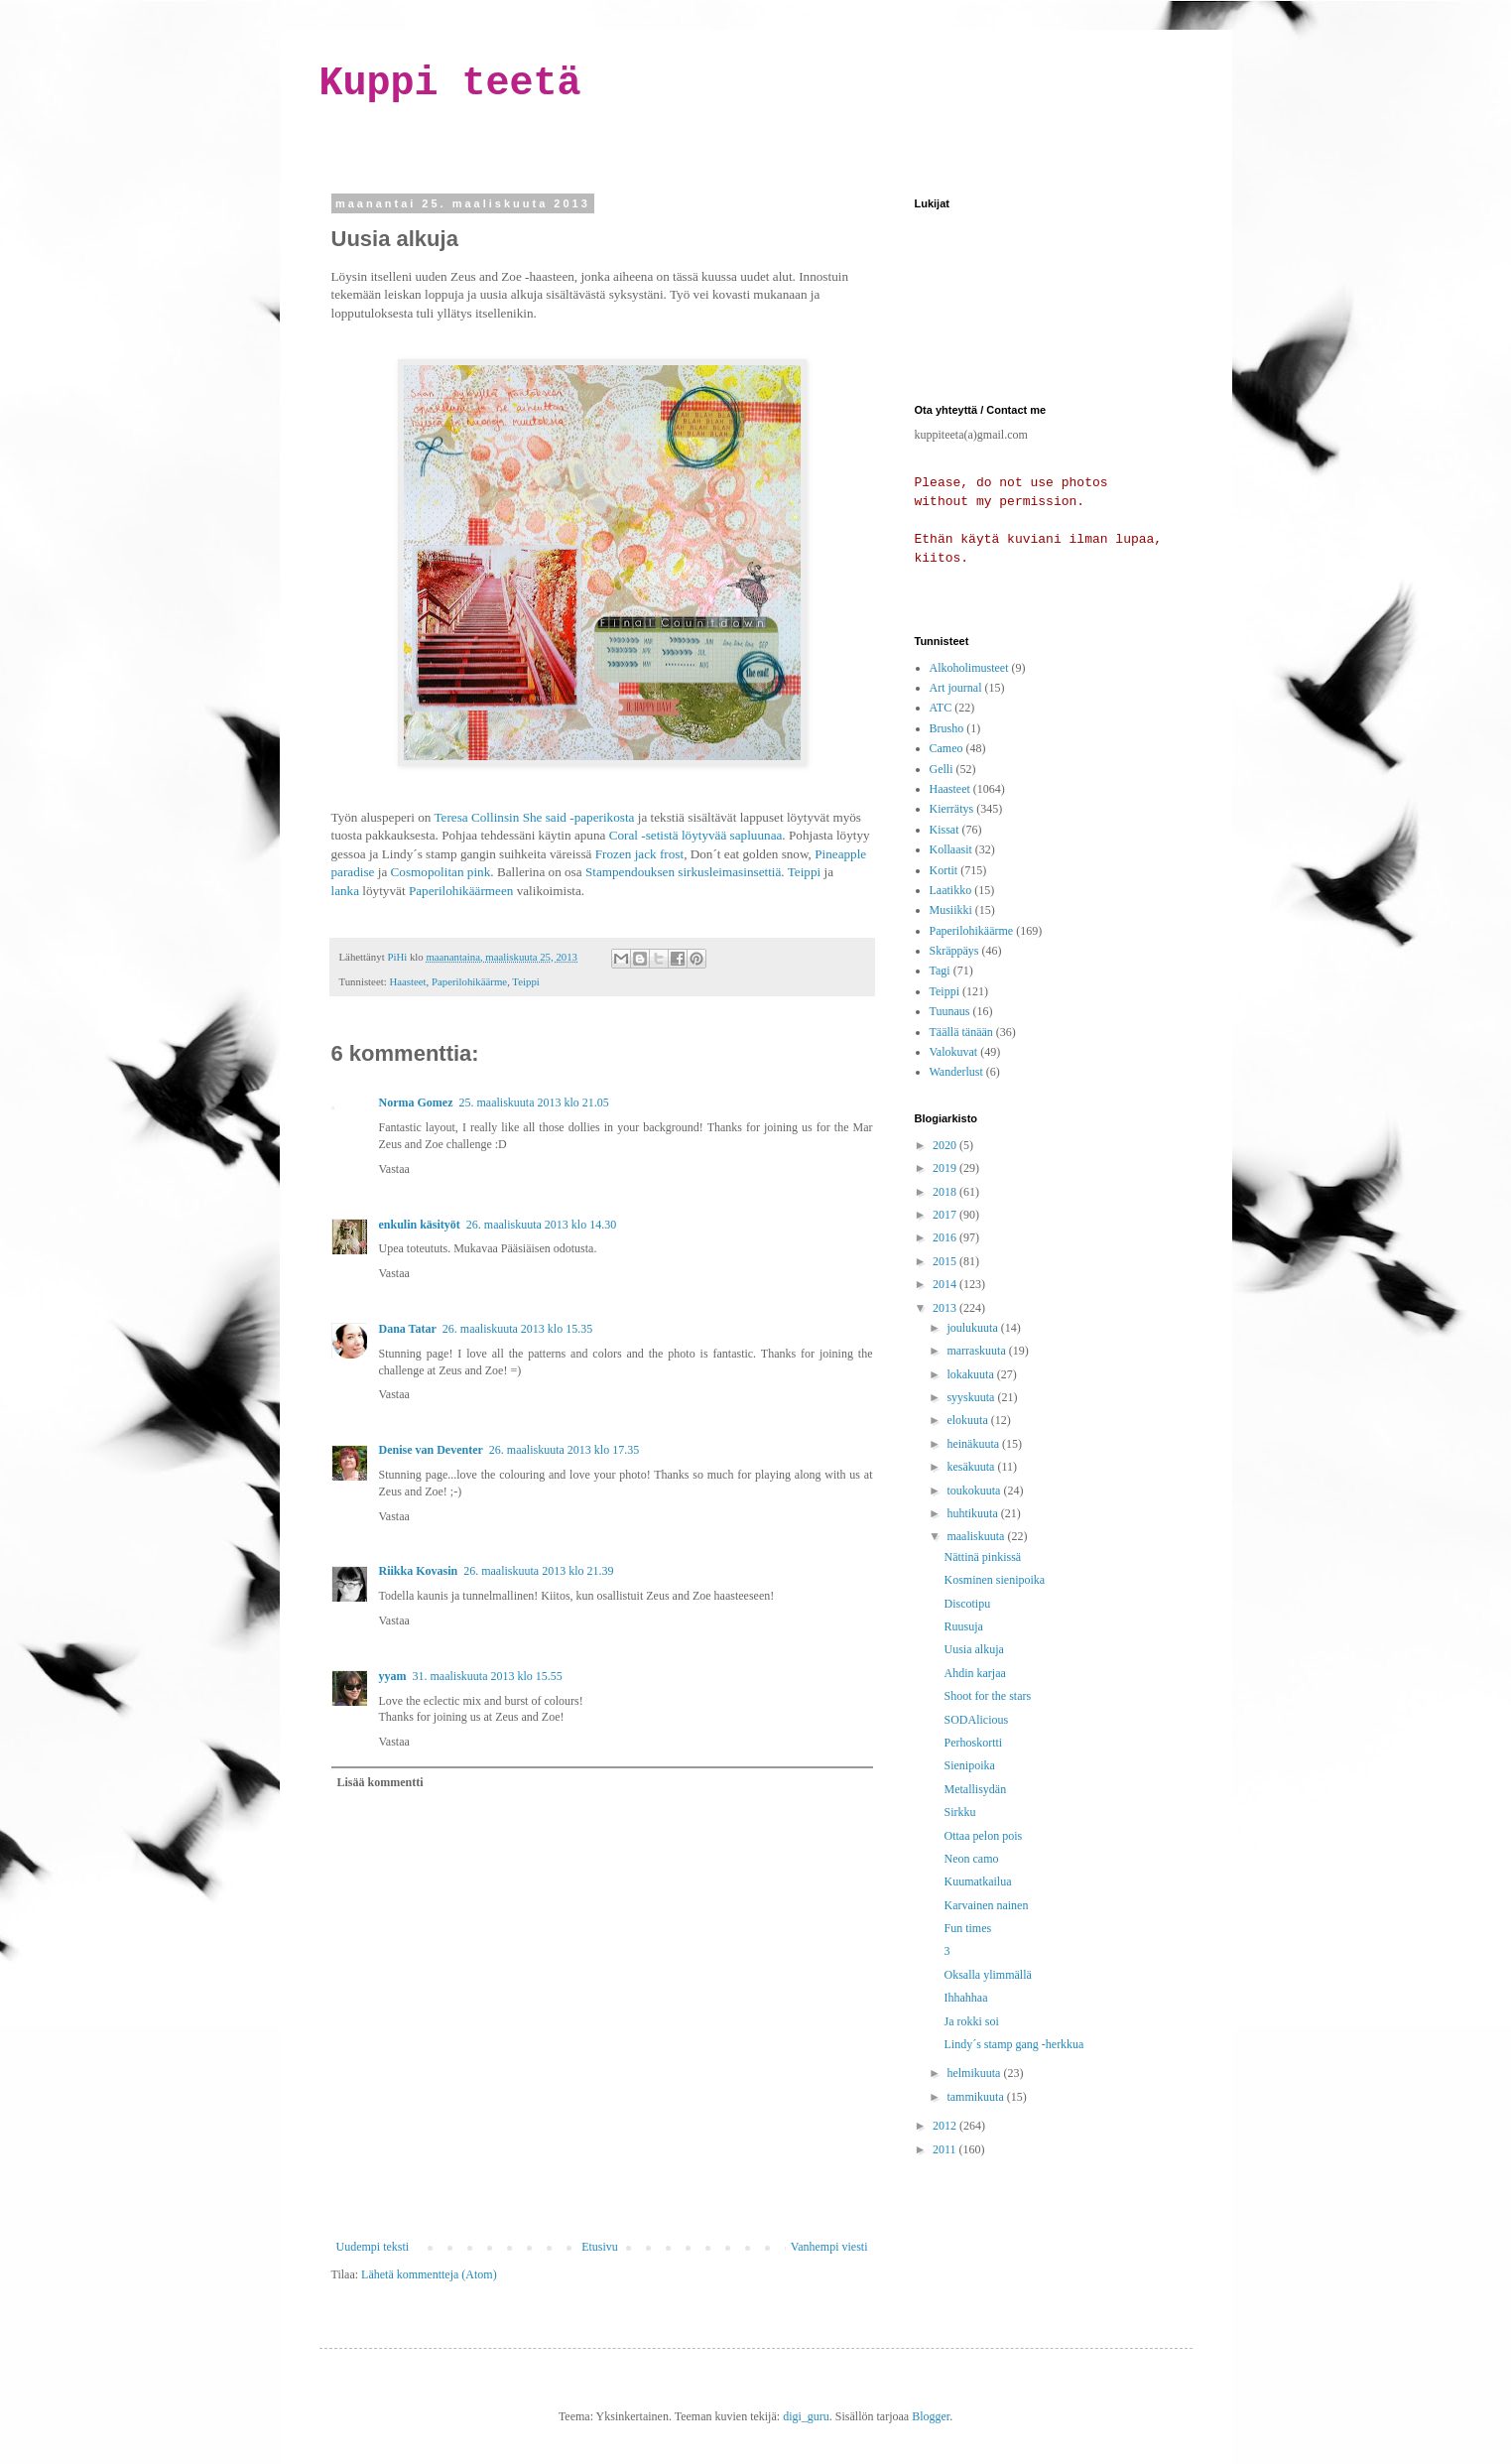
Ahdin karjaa (974, 1673)
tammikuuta (976, 2097)
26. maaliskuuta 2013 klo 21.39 (538, 1571)
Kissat (944, 830)
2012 (946, 2126)
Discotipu (967, 1604)
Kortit (944, 870)
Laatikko (951, 890)
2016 (946, 1237)
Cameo (946, 748)
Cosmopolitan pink (441, 871)
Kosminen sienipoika (994, 1580)
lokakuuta (971, 1374)
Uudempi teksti (373, 2247)
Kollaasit (951, 849)
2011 (946, 2149)
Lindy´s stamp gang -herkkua (1013, 2044)
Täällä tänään (961, 1032)
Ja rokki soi (971, 2021)
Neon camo (971, 1859)
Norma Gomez (416, 1102)
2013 (946, 1308)
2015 (946, 1261)
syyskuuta (971, 1397)
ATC (941, 707)
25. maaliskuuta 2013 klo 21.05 (533, 1102)
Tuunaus (950, 1011)
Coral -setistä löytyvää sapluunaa (696, 835)
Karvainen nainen (986, 1905)
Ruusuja (963, 1626)
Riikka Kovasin (418, 1571)
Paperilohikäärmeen (461, 890)
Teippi (804, 871)
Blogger (930, 2416)
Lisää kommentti (380, 1782)
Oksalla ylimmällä (987, 1975)
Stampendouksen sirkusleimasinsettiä (683, 871)
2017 (946, 1215)
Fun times (967, 1928)
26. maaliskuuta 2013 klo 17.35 (564, 1450)
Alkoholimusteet (969, 668)
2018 (946, 1192)
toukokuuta (974, 1490)
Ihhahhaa (965, 1998)
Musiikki (951, 910)
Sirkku (959, 1812)
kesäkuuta (971, 1467)
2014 (946, 1284)
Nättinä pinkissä (982, 1557)
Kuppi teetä (450, 84)
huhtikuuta (973, 1513)
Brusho (947, 728)
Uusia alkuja (973, 1649)
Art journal (956, 688)
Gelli (941, 769)
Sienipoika (969, 1765)
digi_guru (806, 2416)
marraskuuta (977, 1351)
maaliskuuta (976, 1536)
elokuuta (968, 1420)
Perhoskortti (973, 1743)
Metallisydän (975, 1789)
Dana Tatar (408, 1329)
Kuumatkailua (977, 1881)
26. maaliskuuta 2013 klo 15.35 (517, 1329)
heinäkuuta (974, 1444)
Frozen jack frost (639, 853)
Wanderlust (956, 1072)
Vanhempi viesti (829, 2247)
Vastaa (394, 1169)
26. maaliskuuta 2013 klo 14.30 (541, 1225)
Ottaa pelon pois (983, 1836)
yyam (393, 1676)
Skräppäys (954, 951)
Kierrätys (952, 809)
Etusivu (599, 2247)
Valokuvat (954, 1052)
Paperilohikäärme (469, 981)
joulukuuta (973, 1328)
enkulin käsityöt (419, 1225)
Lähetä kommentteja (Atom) (429, 2274)
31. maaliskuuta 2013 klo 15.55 (488, 1676)
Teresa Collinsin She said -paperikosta (534, 817)
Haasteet (407, 981)
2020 (946, 1145)
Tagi (940, 970)
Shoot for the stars (987, 1696)
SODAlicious (976, 1720)
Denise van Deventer (431, 1450)
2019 (946, 1168)
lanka (345, 890)
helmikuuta (974, 2073)
